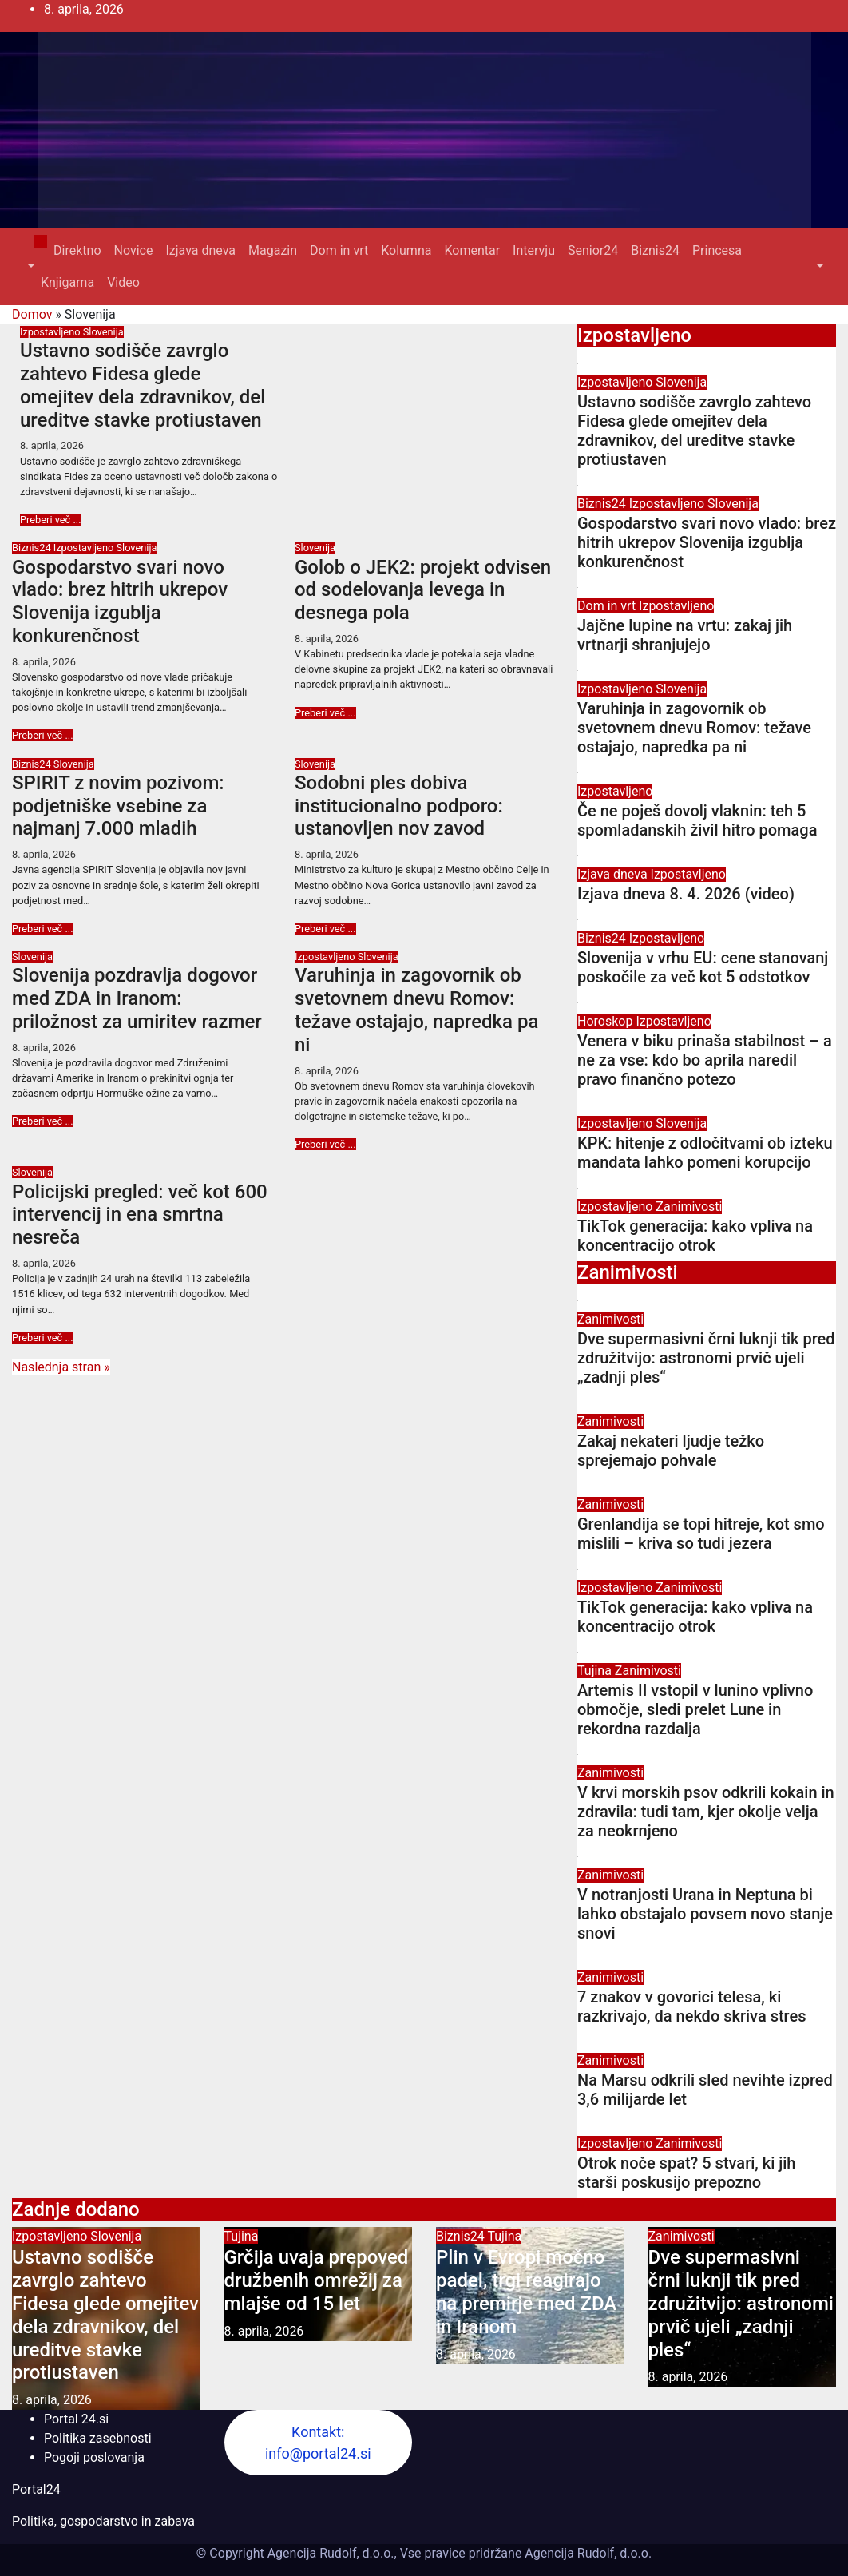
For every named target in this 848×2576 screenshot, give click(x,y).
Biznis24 (655, 250)
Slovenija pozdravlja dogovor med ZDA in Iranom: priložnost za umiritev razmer (137, 998)
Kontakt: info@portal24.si (318, 2442)
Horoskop (606, 1021)
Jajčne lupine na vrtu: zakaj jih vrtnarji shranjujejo (684, 635)
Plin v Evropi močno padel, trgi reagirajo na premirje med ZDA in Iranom (526, 2291)
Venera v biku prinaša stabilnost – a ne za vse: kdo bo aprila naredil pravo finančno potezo (704, 1060)
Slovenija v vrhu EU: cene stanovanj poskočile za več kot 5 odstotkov (702, 967)
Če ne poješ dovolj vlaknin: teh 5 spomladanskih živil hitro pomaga (697, 820)
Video (123, 282)
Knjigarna (67, 282)
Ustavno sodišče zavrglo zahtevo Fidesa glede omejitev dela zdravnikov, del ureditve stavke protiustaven (142, 385)
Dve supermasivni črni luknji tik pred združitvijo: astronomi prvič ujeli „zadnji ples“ (706, 1358)
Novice (133, 250)
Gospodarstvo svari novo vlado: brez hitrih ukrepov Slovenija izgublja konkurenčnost (120, 601)
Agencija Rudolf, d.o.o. (586, 2553)
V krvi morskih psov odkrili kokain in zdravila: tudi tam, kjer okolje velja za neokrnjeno (705, 1811)
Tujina (596, 1670)
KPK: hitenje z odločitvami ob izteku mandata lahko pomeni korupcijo (705, 1152)
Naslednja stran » (61, 1367)
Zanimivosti (689, 1206)
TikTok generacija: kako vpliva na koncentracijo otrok (695, 1236)
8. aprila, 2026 (52, 445)
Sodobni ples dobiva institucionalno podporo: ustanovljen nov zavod (399, 806)
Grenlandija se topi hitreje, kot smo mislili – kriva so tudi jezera (701, 1533)
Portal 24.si (76, 2419)
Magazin (272, 250)
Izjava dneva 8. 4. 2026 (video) (686, 893)
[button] (29, 266)
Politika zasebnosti (98, 2438)
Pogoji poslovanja (94, 2457)
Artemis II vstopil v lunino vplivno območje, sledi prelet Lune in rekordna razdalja (695, 1709)
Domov (32, 314)
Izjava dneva (200, 250)
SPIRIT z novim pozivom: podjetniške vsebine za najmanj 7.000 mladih (118, 806)
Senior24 (593, 250)
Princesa (717, 250)
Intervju (534, 250)
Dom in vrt (339, 250)
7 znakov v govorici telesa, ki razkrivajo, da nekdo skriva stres (691, 2006)
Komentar (472, 250)
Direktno (77, 250)
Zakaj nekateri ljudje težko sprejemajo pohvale (670, 1450)
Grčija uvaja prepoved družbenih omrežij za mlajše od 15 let (316, 2280)
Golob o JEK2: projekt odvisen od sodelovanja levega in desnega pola (423, 590)
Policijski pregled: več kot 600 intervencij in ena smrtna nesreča (139, 1215)
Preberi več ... (50, 520)
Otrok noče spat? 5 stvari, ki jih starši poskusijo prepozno (686, 2172)
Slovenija (103, 332)
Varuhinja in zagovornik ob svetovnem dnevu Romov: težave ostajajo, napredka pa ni (416, 1009)
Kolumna (406, 250)
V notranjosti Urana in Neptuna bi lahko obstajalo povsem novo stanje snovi (705, 1914)
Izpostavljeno (51, 332)
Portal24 (36, 2489)
